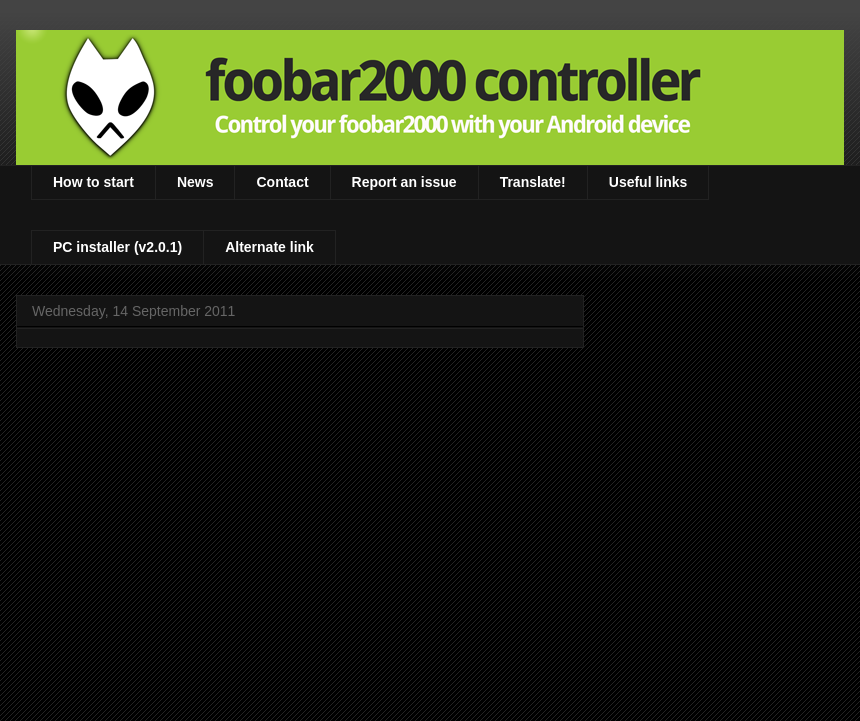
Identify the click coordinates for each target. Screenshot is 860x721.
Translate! (533, 182)
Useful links (648, 182)
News (195, 182)
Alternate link (269, 247)
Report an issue (404, 182)
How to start (93, 182)
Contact (282, 182)
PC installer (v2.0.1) (117, 247)
